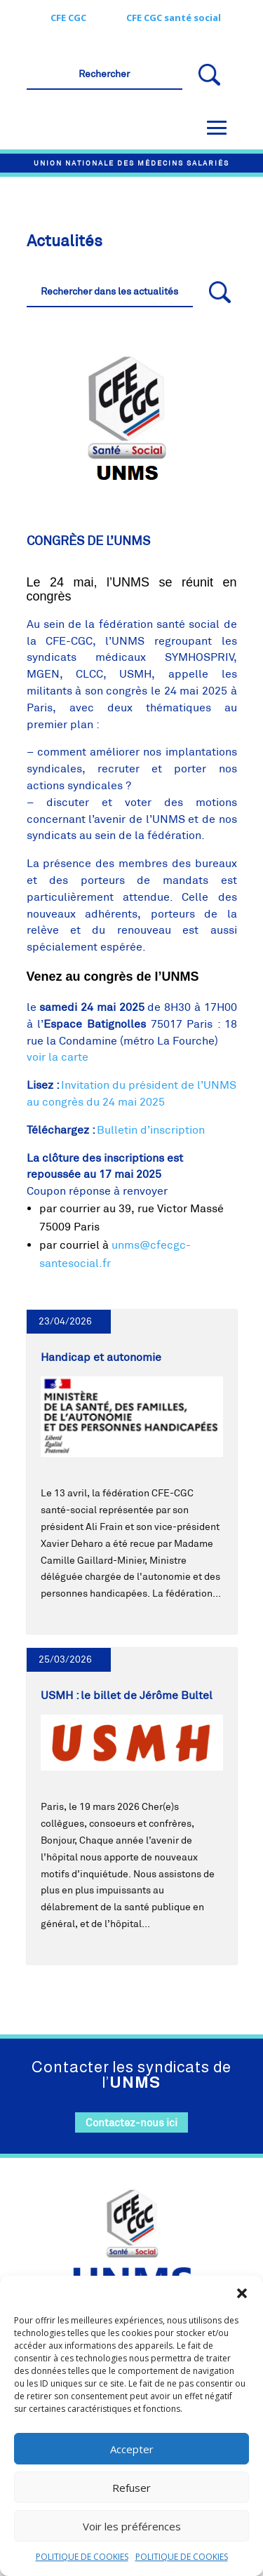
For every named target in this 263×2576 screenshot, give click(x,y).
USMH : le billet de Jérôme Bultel (127, 1695)
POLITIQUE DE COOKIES (82, 2557)
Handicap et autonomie (101, 1357)
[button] (242, 2293)
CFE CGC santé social (173, 17)
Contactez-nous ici (131, 2122)
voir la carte (57, 1057)
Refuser (131, 2488)
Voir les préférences (132, 2526)
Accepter (132, 2449)
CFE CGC (68, 17)
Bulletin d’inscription (151, 1129)
